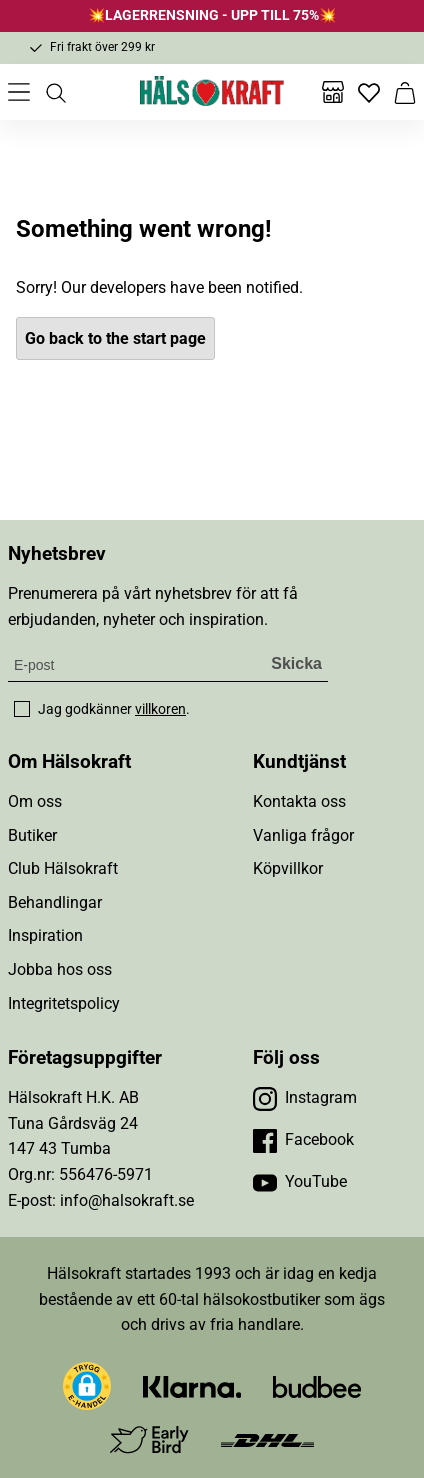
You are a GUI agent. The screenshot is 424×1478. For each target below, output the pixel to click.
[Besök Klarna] (192, 1385)
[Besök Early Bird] (149, 1438)
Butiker (32, 835)
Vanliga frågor (303, 835)
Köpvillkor (288, 868)
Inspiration (45, 935)
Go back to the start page (115, 338)
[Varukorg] (405, 92)
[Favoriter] (369, 92)
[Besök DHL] (267, 1439)
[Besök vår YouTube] (300, 1182)
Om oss (35, 801)
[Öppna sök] (55, 92)
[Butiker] (333, 92)
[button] (87, 1386)
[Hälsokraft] (212, 92)
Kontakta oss (299, 801)
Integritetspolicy (64, 1003)
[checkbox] (22, 709)
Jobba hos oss (60, 969)
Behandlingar (55, 902)
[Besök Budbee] (317, 1385)
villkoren (160, 709)
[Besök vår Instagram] (305, 1098)
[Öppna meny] (19, 92)
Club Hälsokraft (63, 868)
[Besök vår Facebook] (303, 1140)
